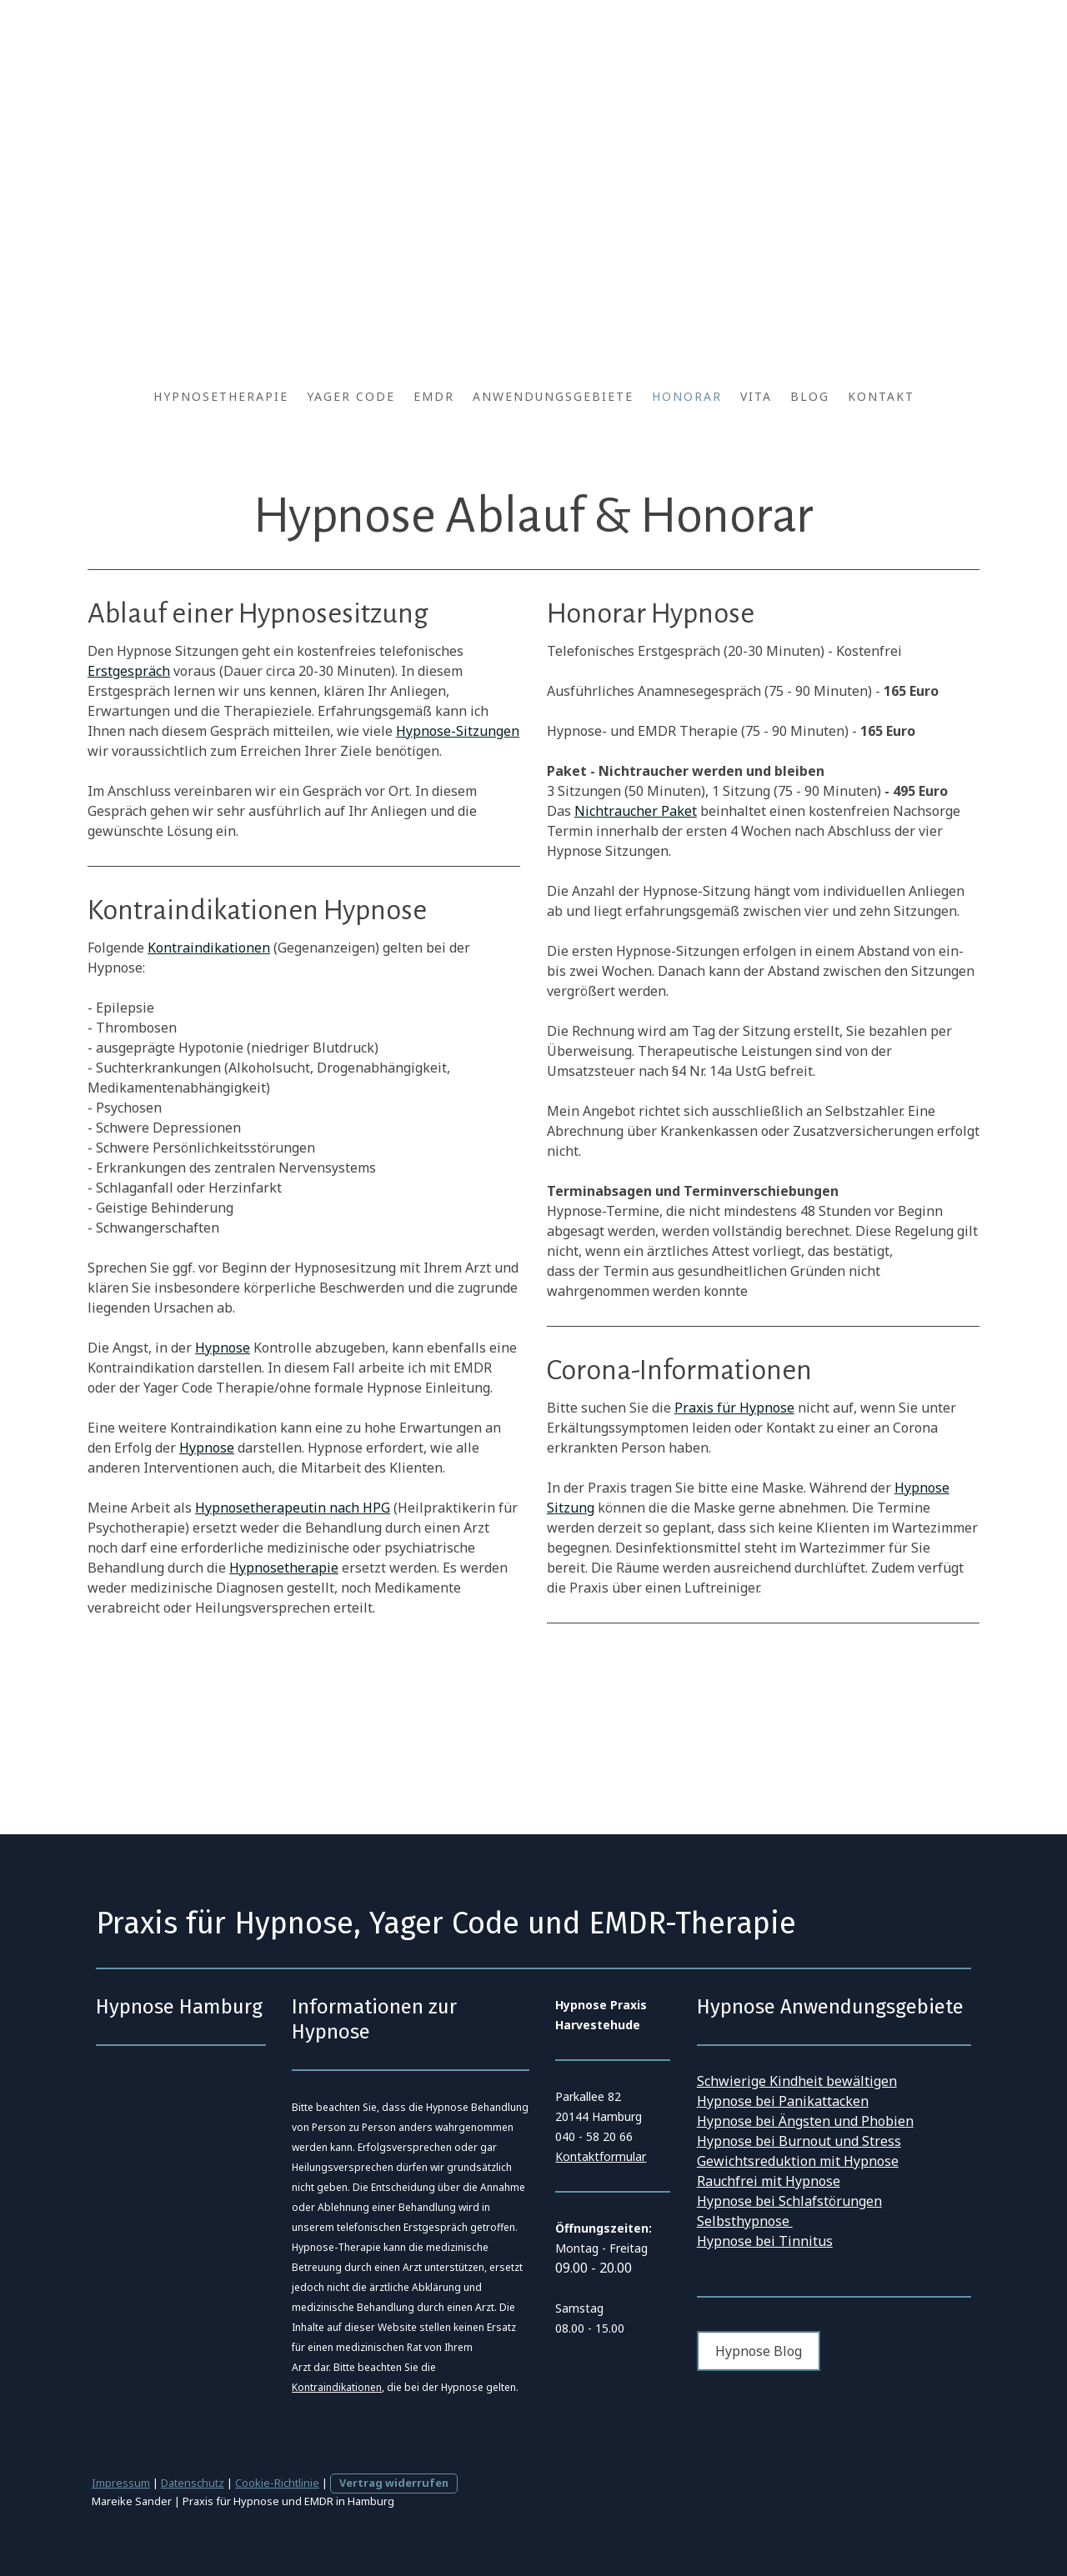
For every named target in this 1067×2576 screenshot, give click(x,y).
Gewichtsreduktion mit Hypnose (798, 2161)
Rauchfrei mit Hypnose (768, 2181)
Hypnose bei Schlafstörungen (789, 2201)
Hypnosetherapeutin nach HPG (292, 1507)
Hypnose (222, 1347)
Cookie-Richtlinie (277, 2482)
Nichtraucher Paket (635, 811)
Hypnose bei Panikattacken (783, 2101)
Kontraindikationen (209, 947)
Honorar (687, 396)
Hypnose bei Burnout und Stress (799, 2141)
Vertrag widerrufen (393, 2482)
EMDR (433, 396)
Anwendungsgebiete (553, 396)
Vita (756, 396)
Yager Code (351, 396)
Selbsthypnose (745, 2221)
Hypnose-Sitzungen (457, 731)
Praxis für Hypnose (734, 1407)
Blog (809, 396)
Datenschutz (192, 2482)
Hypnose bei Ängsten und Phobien (805, 2121)
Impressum (121, 2482)
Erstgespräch (129, 671)
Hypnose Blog (758, 2351)
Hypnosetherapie (220, 396)
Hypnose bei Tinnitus (765, 2241)
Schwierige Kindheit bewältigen (797, 2081)
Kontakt (881, 396)
